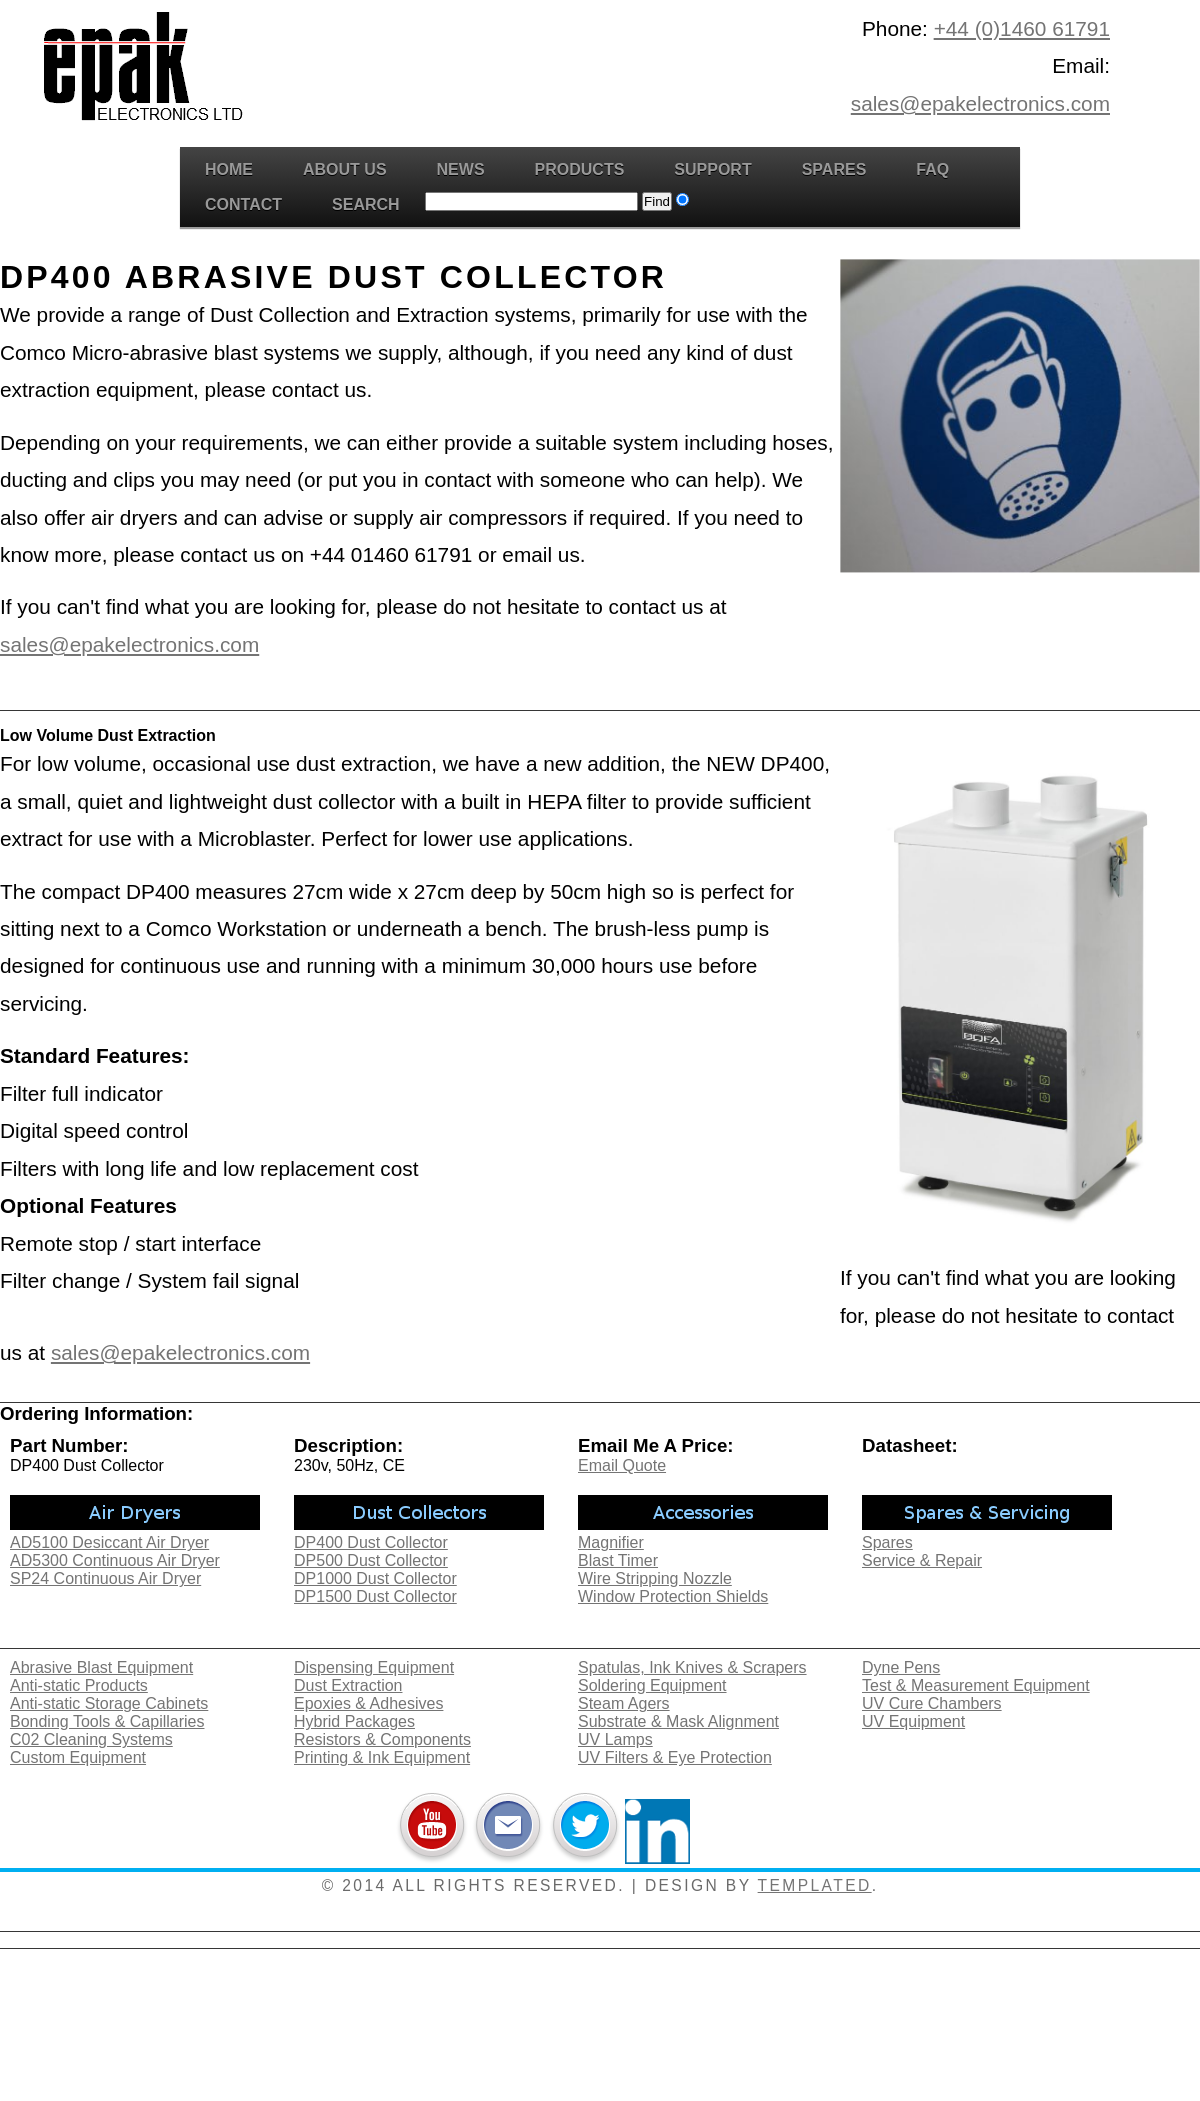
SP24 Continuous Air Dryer (105, 1578)
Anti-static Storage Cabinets (109, 1703)
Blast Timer (618, 1560)
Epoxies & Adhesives (368, 1703)
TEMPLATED (815, 1885)
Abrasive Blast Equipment (101, 1667)
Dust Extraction (348, 1685)
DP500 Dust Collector (371, 1560)
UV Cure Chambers (932, 1703)
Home (229, 169)
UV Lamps (615, 1739)
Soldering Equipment (652, 1685)
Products (580, 169)
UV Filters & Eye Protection (675, 1757)
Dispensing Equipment (374, 1667)
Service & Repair (922, 1560)
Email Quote (622, 1465)
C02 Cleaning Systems (91, 1739)
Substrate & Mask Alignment (678, 1721)
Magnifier (611, 1542)
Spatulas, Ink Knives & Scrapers (692, 1667)
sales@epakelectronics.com (980, 103)
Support (712, 169)
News (461, 169)
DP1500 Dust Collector (375, 1596)
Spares (834, 169)
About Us (345, 169)
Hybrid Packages (354, 1721)
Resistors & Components (382, 1739)
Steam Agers (624, 1703)
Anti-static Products (79, 1685)
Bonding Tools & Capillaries (107, 1721)
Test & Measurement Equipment (976, 1685)
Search (366, 204)
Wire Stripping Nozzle (655, 1578)
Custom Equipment (78, 1757)
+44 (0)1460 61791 (1022, 28)
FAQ (932, 169)
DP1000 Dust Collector (375, 1578)
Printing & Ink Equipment (382, 1757)
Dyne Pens (901, 1667)
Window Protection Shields (673, 1596)
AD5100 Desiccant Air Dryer (109, 1542)
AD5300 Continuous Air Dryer (115, 1560)
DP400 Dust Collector (371, 1542)
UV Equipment (913, 1721)
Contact (243, 204)
